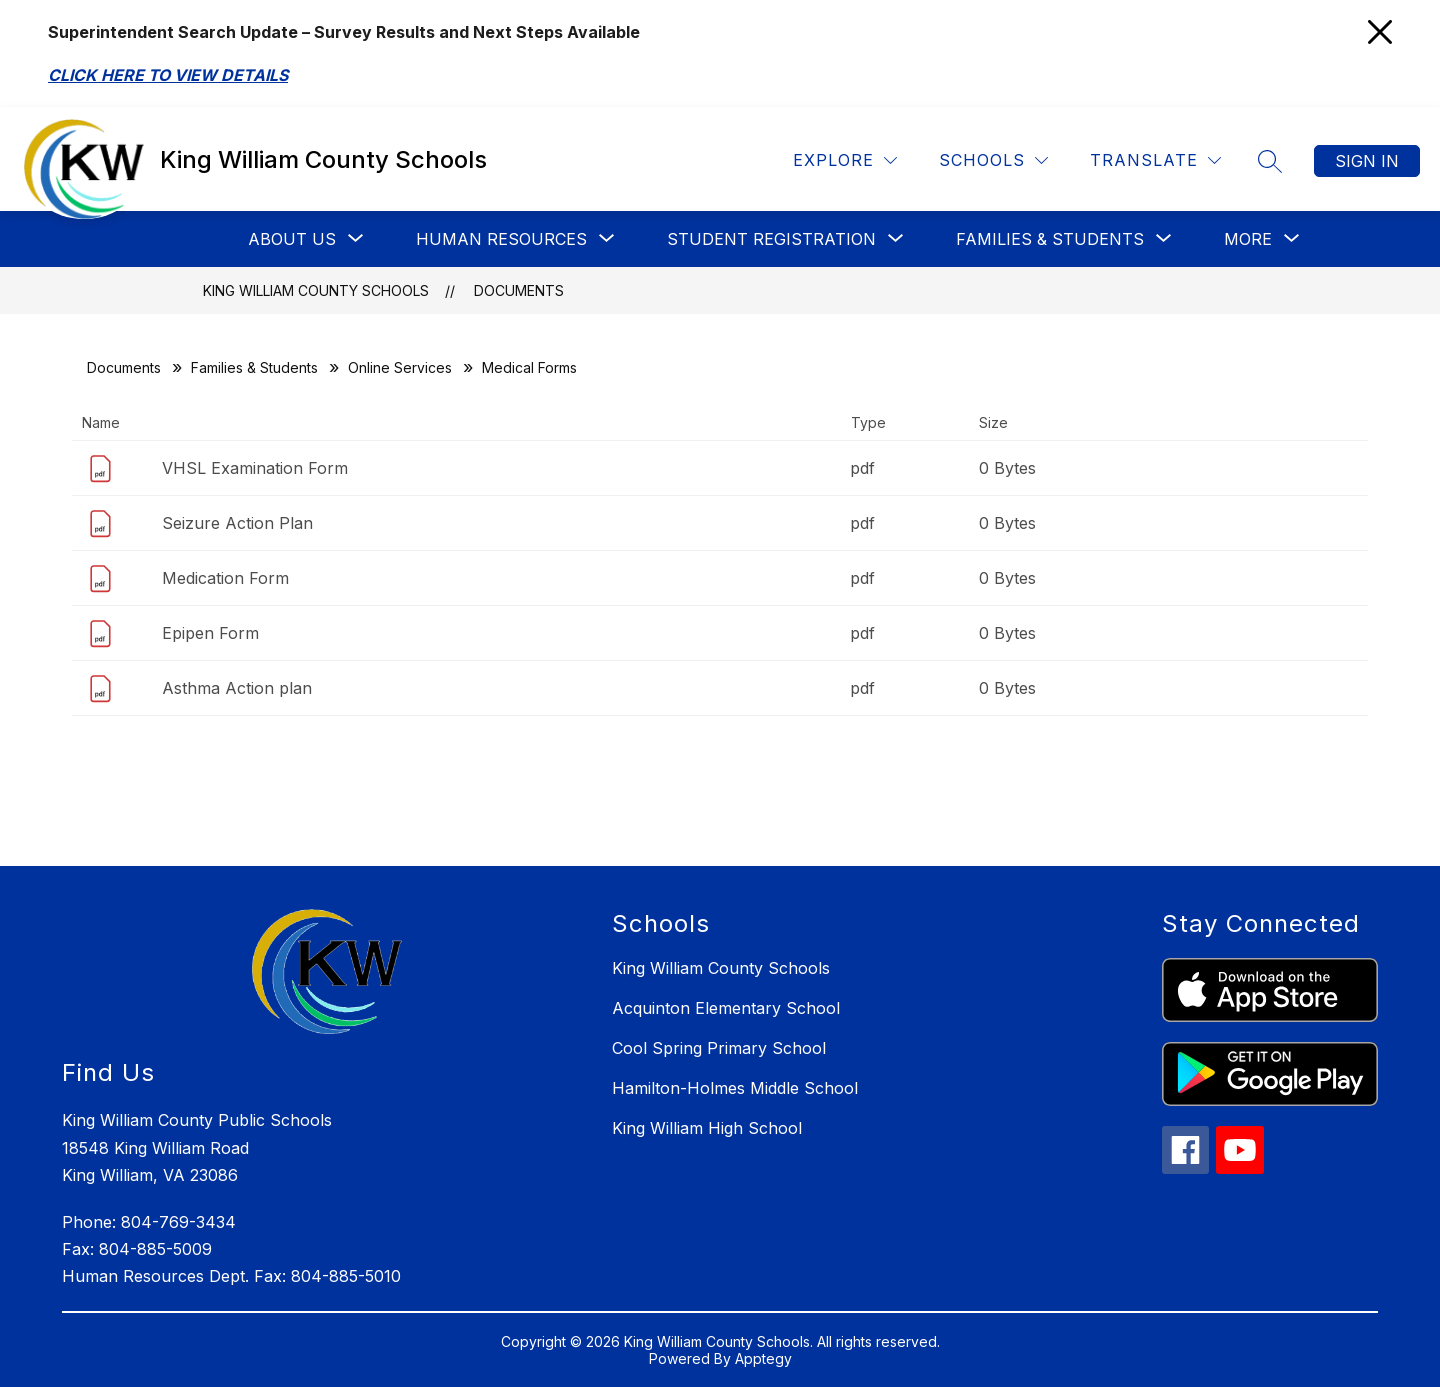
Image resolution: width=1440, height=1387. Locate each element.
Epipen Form (210, 633)
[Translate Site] (1155, 160)
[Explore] (845, 160)
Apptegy (763, 1358)
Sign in (1367, 161)
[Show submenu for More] (1248, 239)
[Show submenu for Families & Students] (1050, 239)
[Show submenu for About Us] (292, 239)
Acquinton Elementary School (726, 1008)
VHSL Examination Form (255, 468)
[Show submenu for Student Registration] (771, 239)
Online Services (400, 367)
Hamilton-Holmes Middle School (735, 1088)
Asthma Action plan (237, 688)
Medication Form (225, 578)
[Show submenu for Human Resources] (501, 239)
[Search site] (1270, 161)
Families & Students (254, 367)
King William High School (707, 1128)
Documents (519, 290)
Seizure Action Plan (237, 523)
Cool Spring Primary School (719, 1048)
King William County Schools (316, 290)
